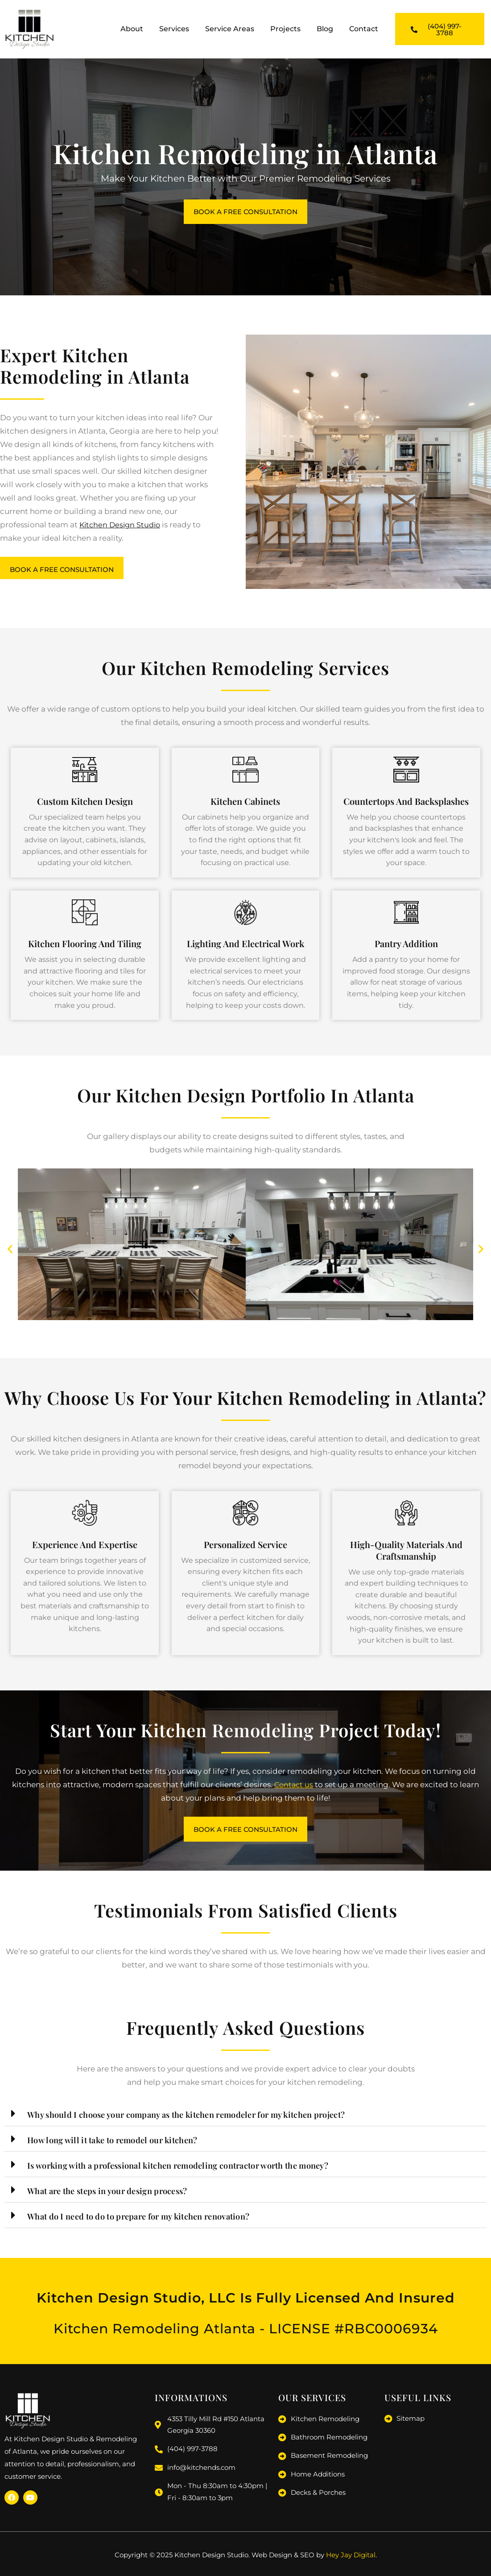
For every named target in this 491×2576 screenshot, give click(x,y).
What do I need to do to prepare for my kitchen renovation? (151, 2220)
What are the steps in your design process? (116, 2195)
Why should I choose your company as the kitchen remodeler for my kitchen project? (203, 2118)
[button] (10, 1251)
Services (174, 29)
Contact (363, 29)
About (131, 29)
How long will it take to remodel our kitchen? (121, 2144)
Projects (285, 29)
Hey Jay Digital (350, 2556)
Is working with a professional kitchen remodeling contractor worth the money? (194, 2169)
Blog (325, 29)
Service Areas (229, 29)
